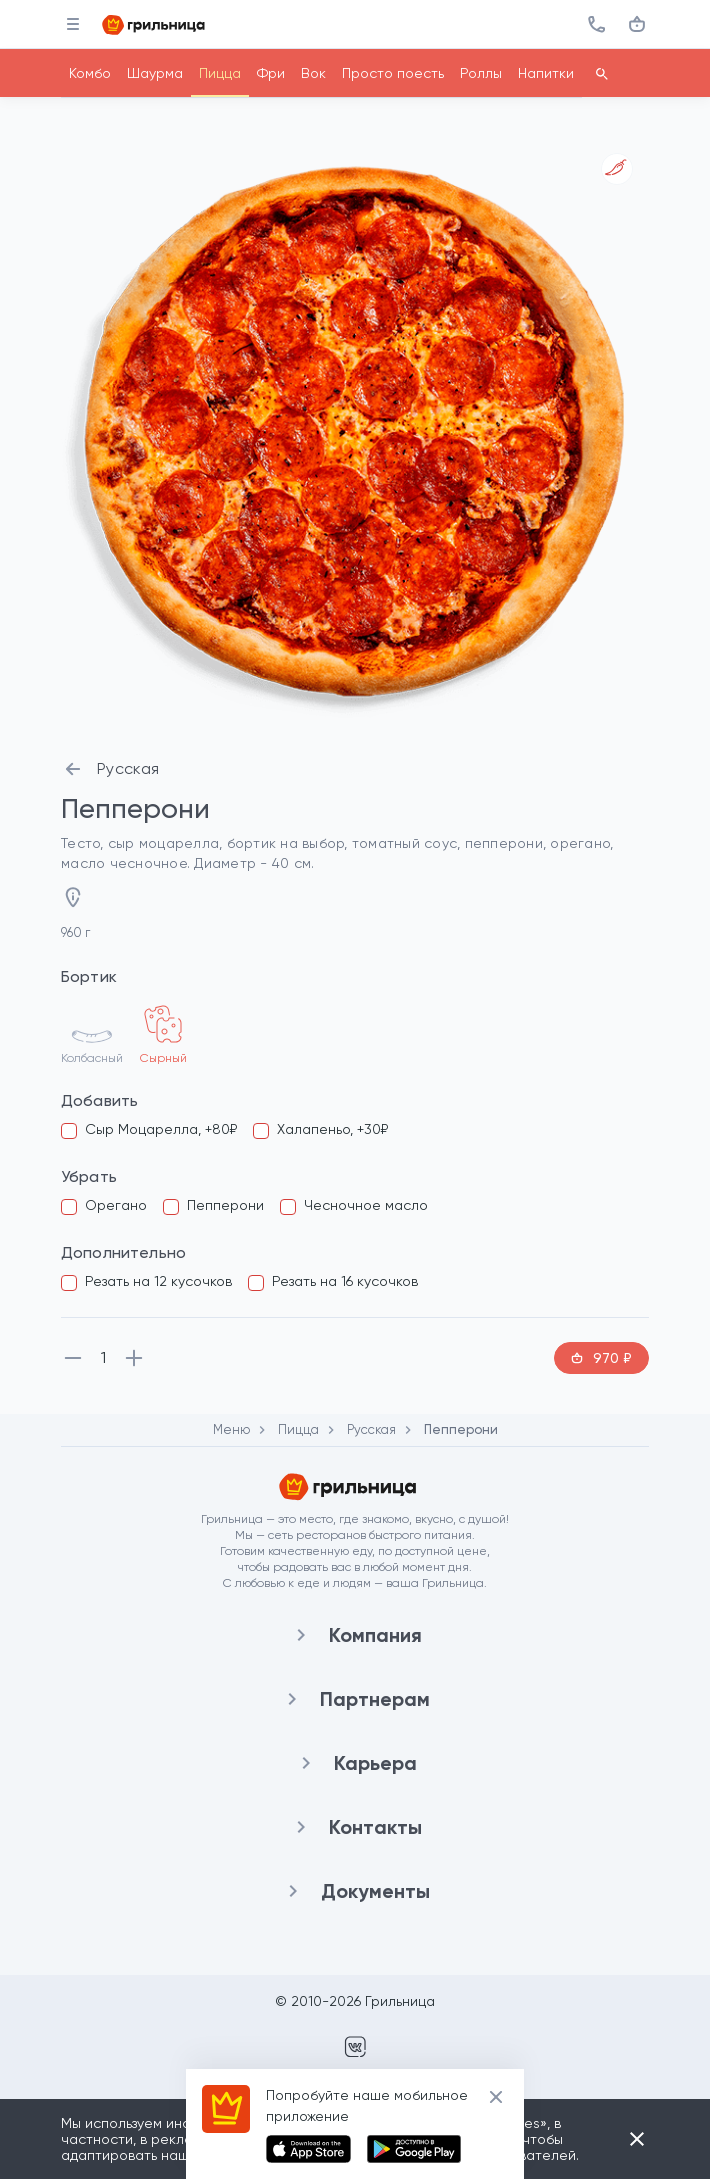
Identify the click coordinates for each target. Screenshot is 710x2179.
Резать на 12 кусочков (158, 1281)
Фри (271, 73)
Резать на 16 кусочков (345, 1281)
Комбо (90, 73)
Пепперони (225, 1205)
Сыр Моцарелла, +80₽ (161, 1129)
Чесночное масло (366, 1205)
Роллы (481, 73)
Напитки (546, 73)
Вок (313, 73)
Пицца (220, 73)
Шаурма (155, 73)
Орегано (116, 1205)
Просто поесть (393, 73)
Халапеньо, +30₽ (332, 1129)
